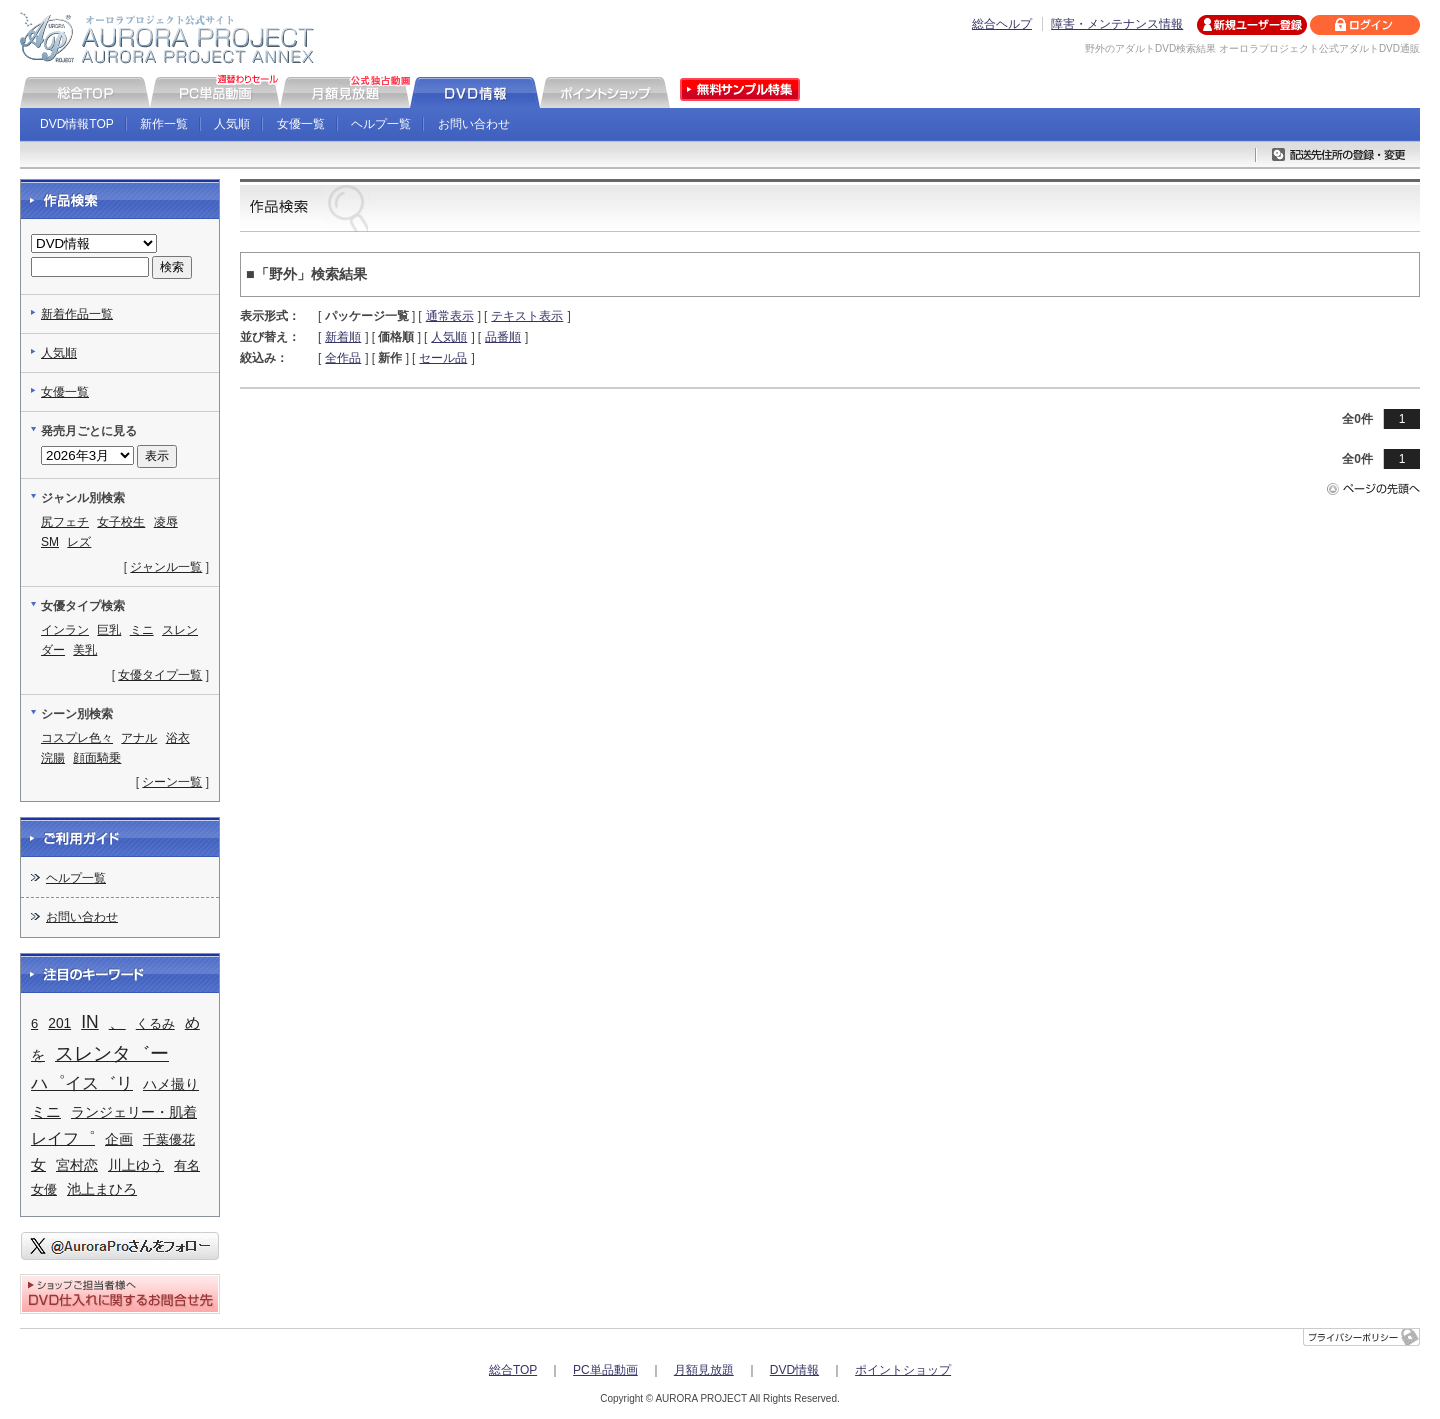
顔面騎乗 (97, 758)
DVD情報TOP (77, 124)
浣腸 (53, 758)
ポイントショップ (903, 1370)
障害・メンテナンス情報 (1117, 24)
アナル (139, 738)
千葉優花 (169, 1139)
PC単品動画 (605, 1370)
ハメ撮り (171, 1084)
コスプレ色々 (77, 738)
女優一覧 (301, 124)
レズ (79, 542)
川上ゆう (136, 1165)
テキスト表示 (527, 316)
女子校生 (121, 522)
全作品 (343, 358)
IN (90, 1022)
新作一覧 (164, 124)
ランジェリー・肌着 (134, 1112)
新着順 (343, 337)
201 (59, 1023)
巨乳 (109, 630)
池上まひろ (102, 1189)
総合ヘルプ (1002, 24)
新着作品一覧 (77, 314)
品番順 (503, 337)
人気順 (232, 124)
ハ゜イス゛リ (82, 1083)
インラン (65, 630)
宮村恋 (77, 1165)
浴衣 (178, 738)
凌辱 (166, 522)
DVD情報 (794, 1370)
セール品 (443, 358)
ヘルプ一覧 (381, 124)
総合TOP (513, 1370)
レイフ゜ (63, 1138)
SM (50, 542)
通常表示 (450, 316)
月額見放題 (704, 1370)
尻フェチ (65, 522)
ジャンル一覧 (166, 567)
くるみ (155, 1023)
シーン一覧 (172, 782)
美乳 (85, 650)
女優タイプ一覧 (160, 675)
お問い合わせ (474, 124)
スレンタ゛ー (112, 1053)
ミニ (142, 630)
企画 (119, 1139)
